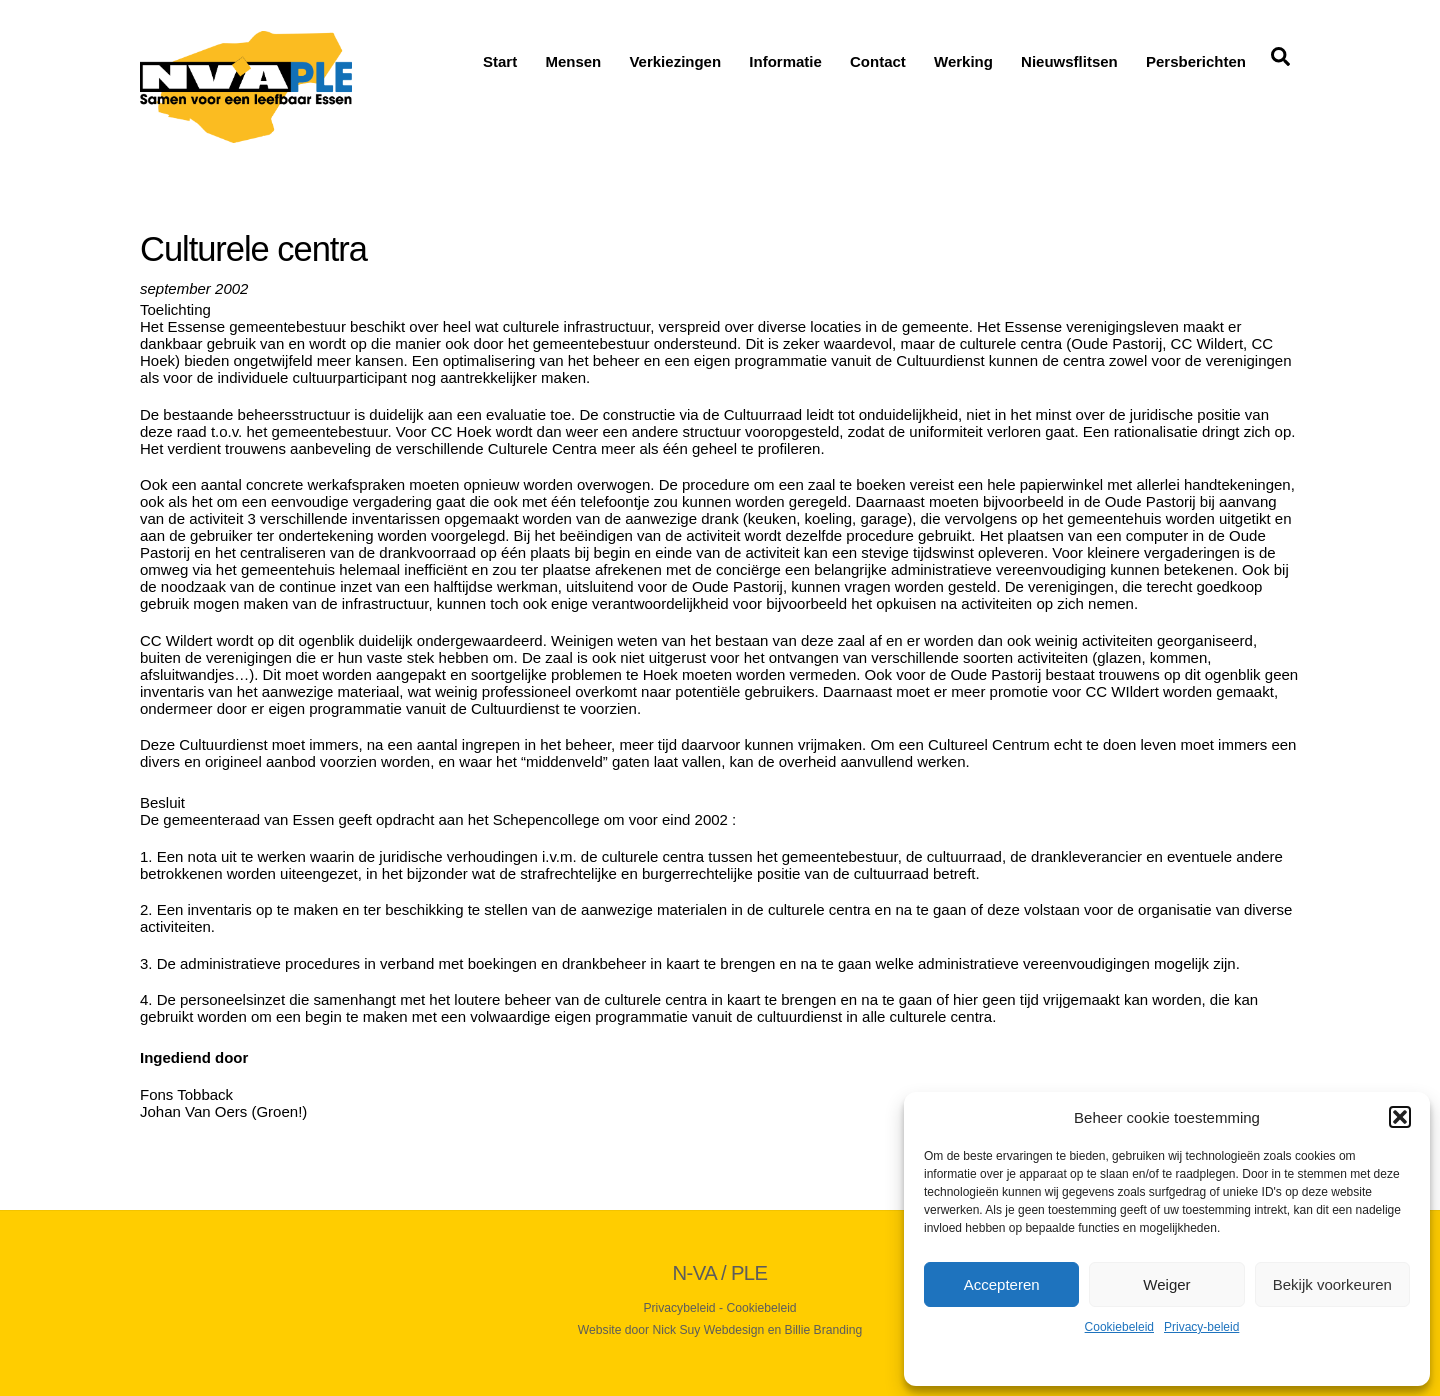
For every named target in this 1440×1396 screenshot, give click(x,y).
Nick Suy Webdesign (709, 1330)
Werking (963, 61)
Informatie (785, 61)
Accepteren (1002, 1284)
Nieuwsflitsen (1069, 61)
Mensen (573, 61)
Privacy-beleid (1201, 1327)
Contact (878, 61)
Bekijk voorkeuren (1332, 1284)
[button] (1400, 1117)
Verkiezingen (675, 61)
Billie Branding (824, 1330)
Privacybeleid (679, 1308)
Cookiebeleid (1119, 1327)
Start (500, 61)
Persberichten (1196, 61)
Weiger (1166, 1284)
